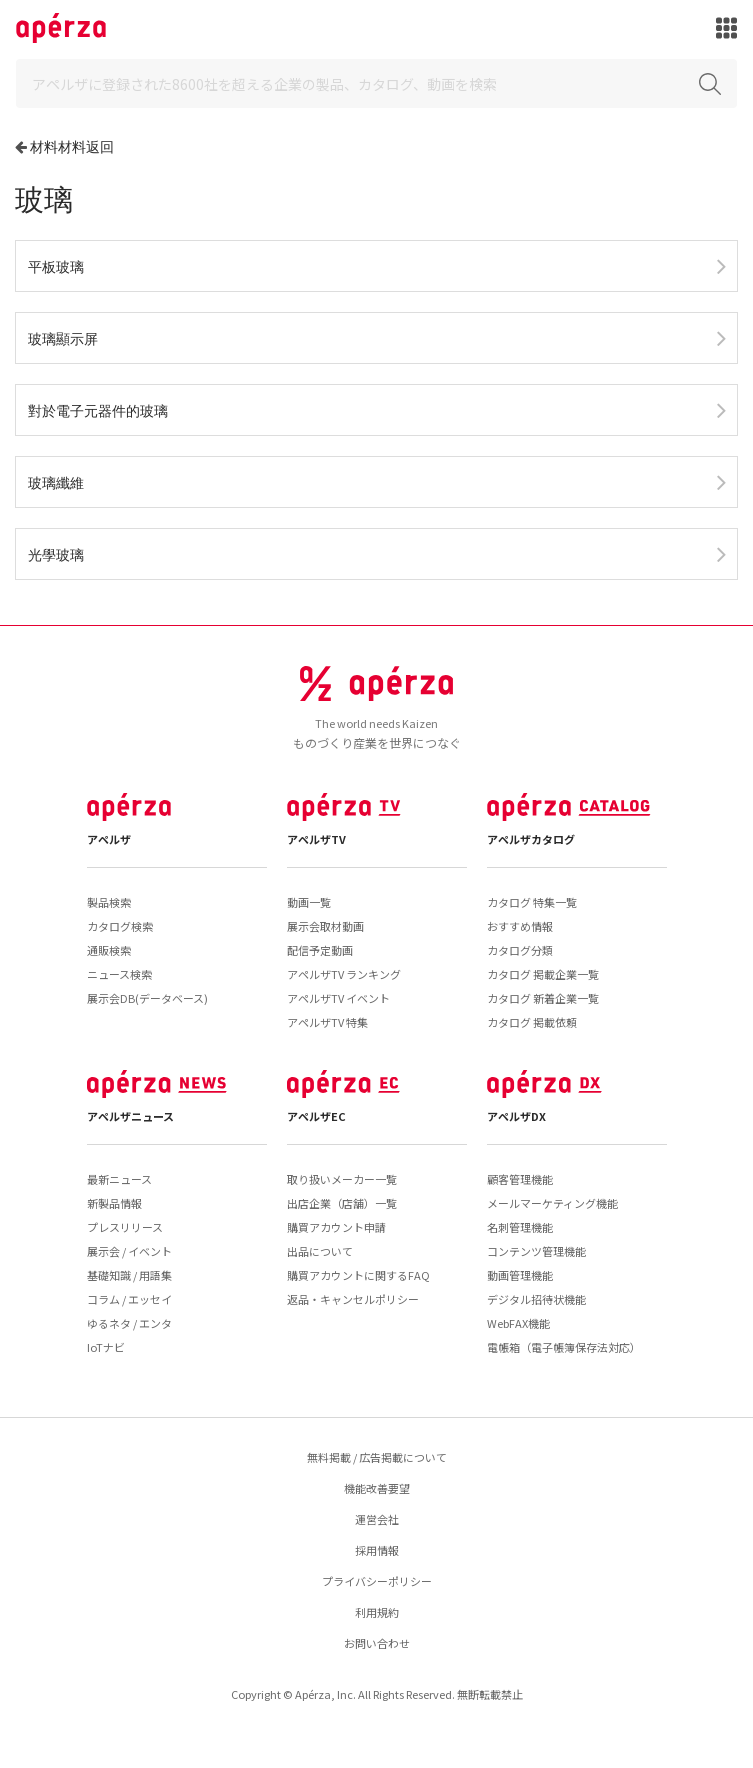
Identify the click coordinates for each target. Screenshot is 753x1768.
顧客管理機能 (520, 1179)
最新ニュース (119, 1179)
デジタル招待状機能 (536, 1299)
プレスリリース (125, 1227)
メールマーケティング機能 (552, 1203)
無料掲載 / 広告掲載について (377, 1457)
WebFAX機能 (518, 1323)
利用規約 (377, 1612)
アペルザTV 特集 (327, 1022)
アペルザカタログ (531, 839)
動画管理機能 (520, 1275)
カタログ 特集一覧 (532, 902)
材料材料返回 (72, 146)
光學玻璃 (56, 554)
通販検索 (109, 950)
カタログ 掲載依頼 (532, 1022)
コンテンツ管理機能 (536, 1251)
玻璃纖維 (56, 482)
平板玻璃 (56, 266)
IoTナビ (106, 1347)
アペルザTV (316, 839)
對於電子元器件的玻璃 (98, 410)
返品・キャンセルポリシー (353, 1299)
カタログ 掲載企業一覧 (543, 974)
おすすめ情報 (520, 926)
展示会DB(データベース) (147, 998)
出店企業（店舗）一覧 (342, 1203)
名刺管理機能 (520, 1227)
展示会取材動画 (325, 926)
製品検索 (109, 902)
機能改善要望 (377, 1488)
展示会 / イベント (129, 1251)
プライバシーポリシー (377, 1581)
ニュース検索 (119, 974)
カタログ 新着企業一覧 (543, 998)
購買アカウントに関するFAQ (358, 1275)
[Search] (376, 83)
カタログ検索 (120, 926)
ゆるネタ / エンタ (129, 1323)
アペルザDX (516, 1116)
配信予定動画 (320, 950)
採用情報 (377, 1550)
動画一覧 (309, 902)
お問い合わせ (377, 1643)
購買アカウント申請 (336, 1227)
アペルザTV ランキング (344, 974)
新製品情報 (114, 1203)
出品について (320, 1251)
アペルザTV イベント (338, 998)
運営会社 (377, 1519)
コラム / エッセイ (129, 1299)
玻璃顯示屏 (63, 338)
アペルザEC (316, 1116)
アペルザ (109, 839)
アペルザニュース (130, 1116)
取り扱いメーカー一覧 (342, 1179)
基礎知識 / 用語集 (129, 1275)
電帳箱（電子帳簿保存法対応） (564, 1347)
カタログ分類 (520, 950)
